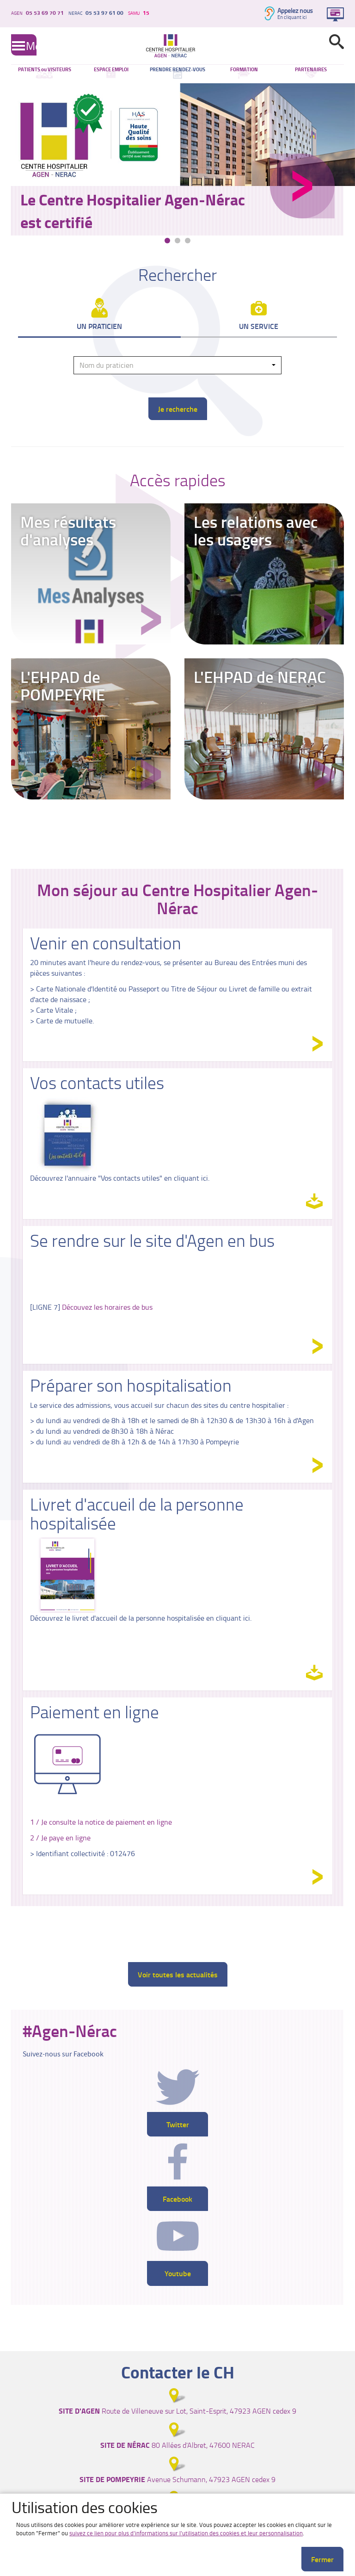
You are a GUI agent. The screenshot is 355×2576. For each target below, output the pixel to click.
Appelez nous (295, 10)
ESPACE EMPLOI (111, 69)
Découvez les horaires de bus (107, 1307)
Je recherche (177, 408)
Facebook (177, 2198)
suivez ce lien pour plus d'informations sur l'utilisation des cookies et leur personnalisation (186, 2533)
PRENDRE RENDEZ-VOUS (177, 69)
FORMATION (244, 69)
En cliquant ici (291, 17)
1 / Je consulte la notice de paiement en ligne (101, 1822)
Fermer (322, 2559)
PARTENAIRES (311, 69)
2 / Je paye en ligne (60, 1838)
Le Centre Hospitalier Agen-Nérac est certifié (132, 210)
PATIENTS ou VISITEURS (44, 69)
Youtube (178, 2273)
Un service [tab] (258, 326)
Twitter (177, 2124)
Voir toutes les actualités (178, 1974)
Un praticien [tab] (99, 326)
